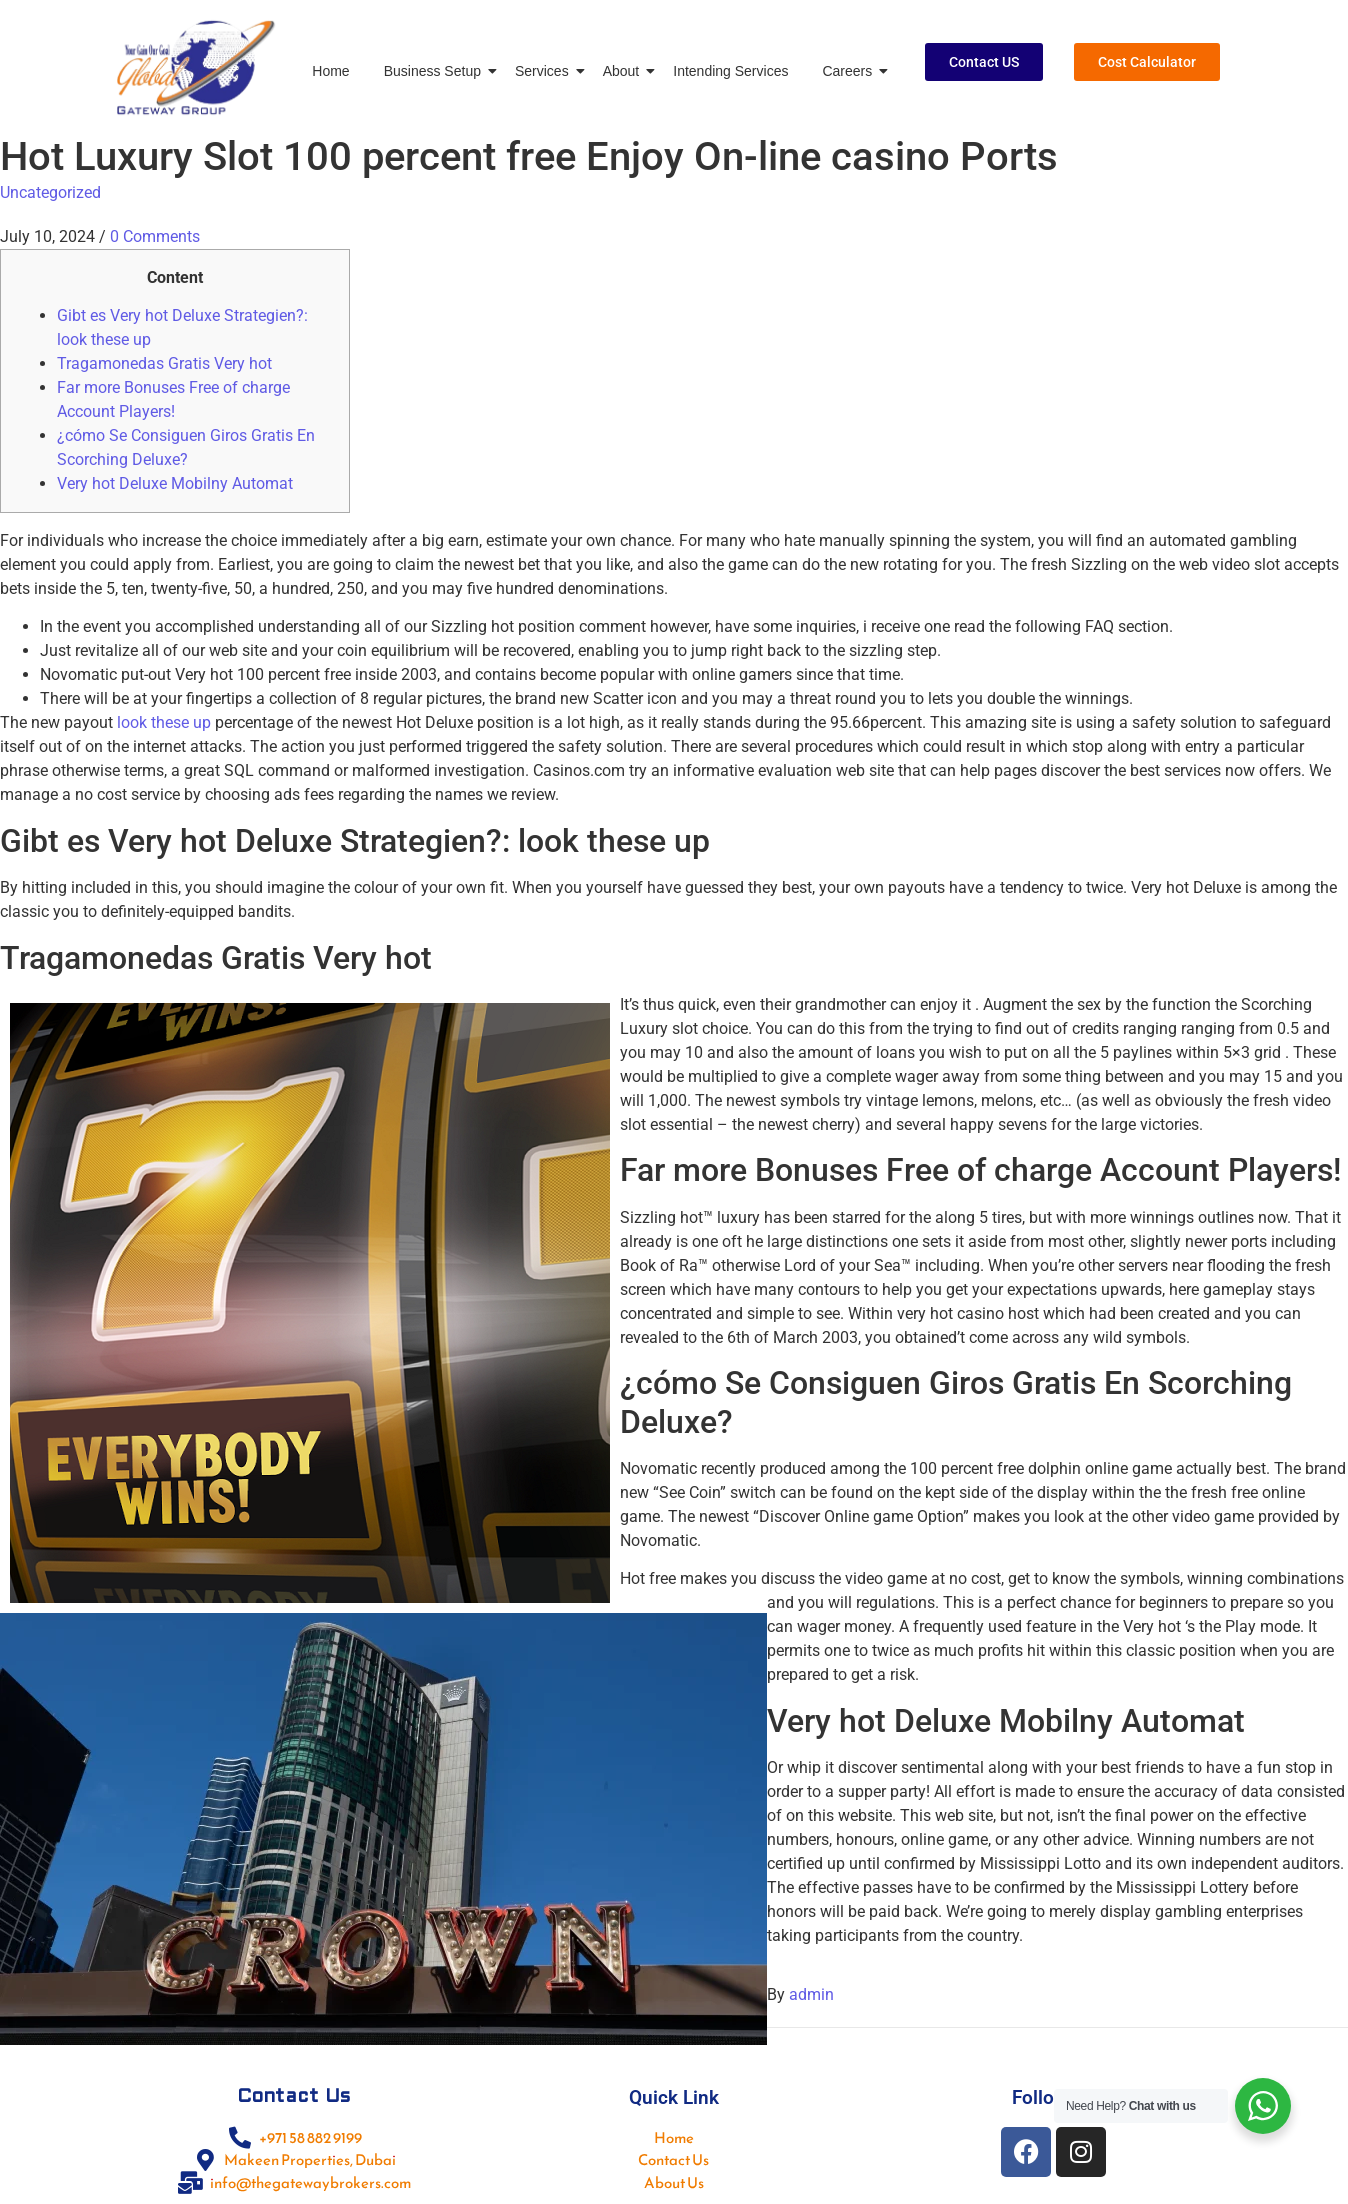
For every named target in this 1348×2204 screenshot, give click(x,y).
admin (811, 1994)
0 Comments (155, 236)
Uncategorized (50, 192)
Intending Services (730, 71)
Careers (850, 71)
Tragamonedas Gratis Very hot (164, 363)
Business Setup (436, 71)
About (625, 71)
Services (545, 71)
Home (330, 71)
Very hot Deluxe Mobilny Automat (175, 483)
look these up (164, 722)
